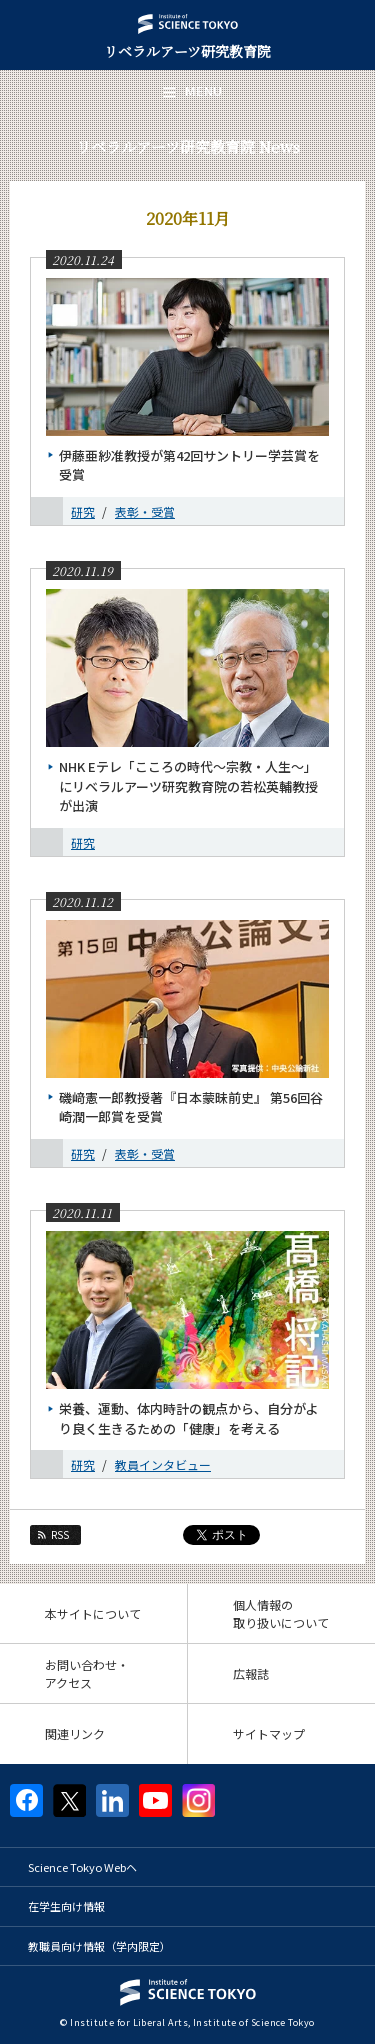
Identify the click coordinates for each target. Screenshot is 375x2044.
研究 (83, 511)
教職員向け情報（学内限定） (99, 1946)
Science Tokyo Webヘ (82, 1867)
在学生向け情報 (66, 1906)
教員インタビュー (163, 1464)
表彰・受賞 (145, 511)
